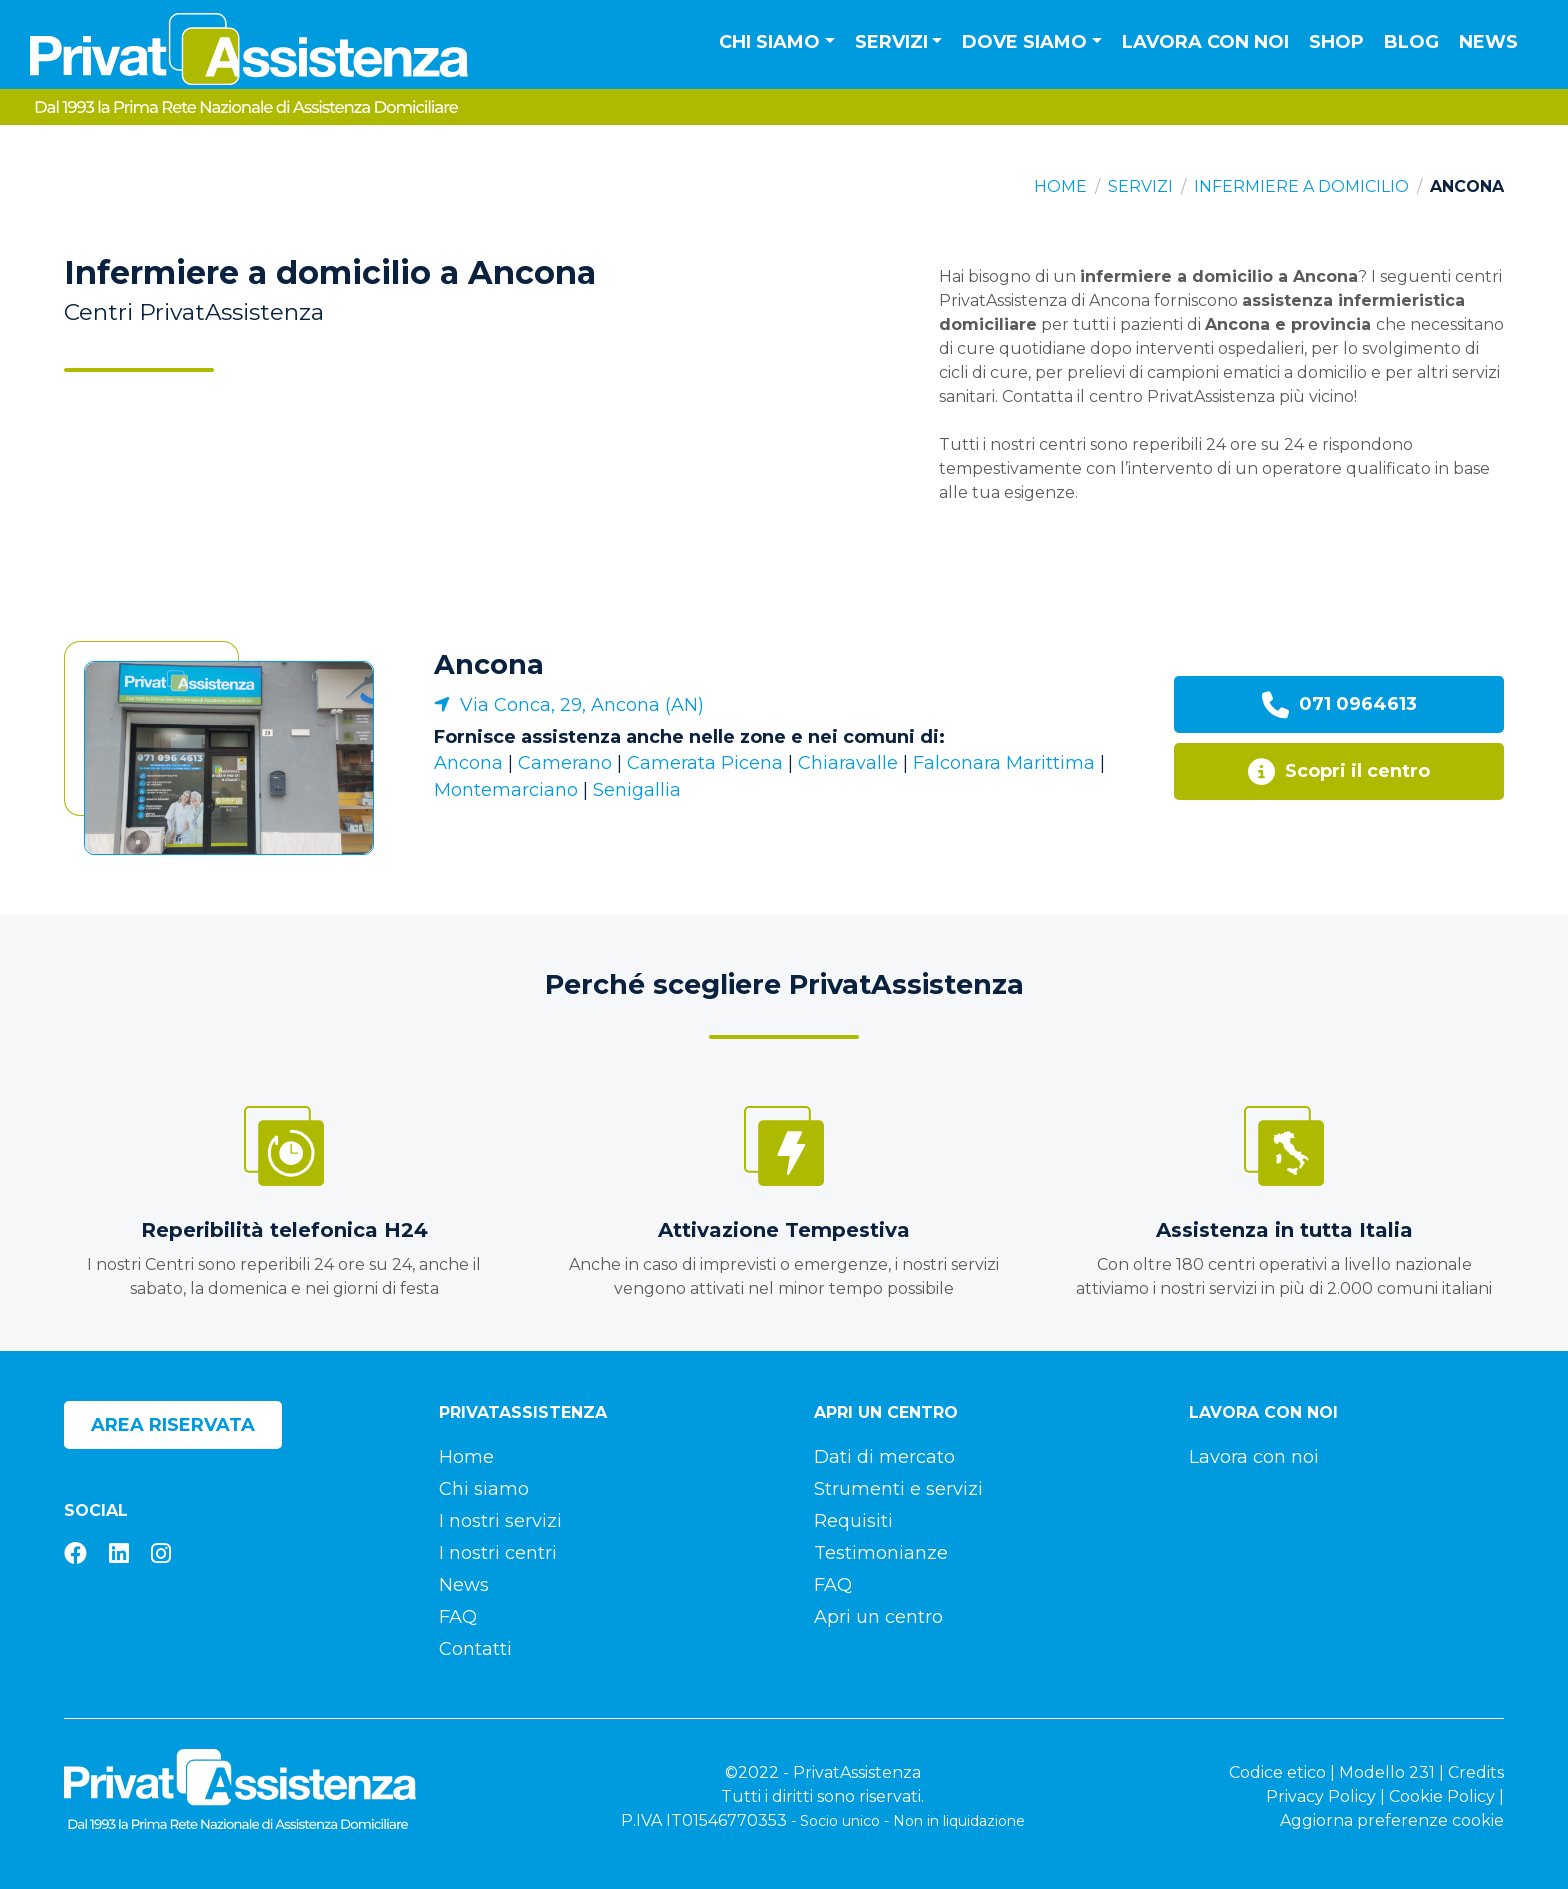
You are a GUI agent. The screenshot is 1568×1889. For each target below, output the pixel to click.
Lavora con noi (1205, 42)
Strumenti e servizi (898, 1489)
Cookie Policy (1442, 1796)
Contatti (475, 1649)
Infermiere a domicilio (1301, 186)
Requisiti (853, 1521)
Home (1060, 186)
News (1488, 42)
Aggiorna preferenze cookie (1392, 1820)
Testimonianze (881, 1553)
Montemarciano (506, 790)
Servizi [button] (891, 42)
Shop (1336, 42)
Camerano (565, 763)
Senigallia (637, 790)
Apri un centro (878, 1617)
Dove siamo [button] (1024, 42)
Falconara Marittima (1004, 763)
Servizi (1140, 186)
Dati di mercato (884, 1457)
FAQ (458, 1617)
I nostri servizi (500, 1521)
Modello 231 (1387, 1772)
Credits (1476, 1772)
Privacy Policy (1321, 1796)
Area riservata (173, 1425)
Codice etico (1277, 1772)
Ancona (489, 664)
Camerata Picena (705, 763)
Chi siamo (484, 1489)
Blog (1411, 42)
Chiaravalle (848, 763)
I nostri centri (498, 1553)
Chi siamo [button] (769, 42)
